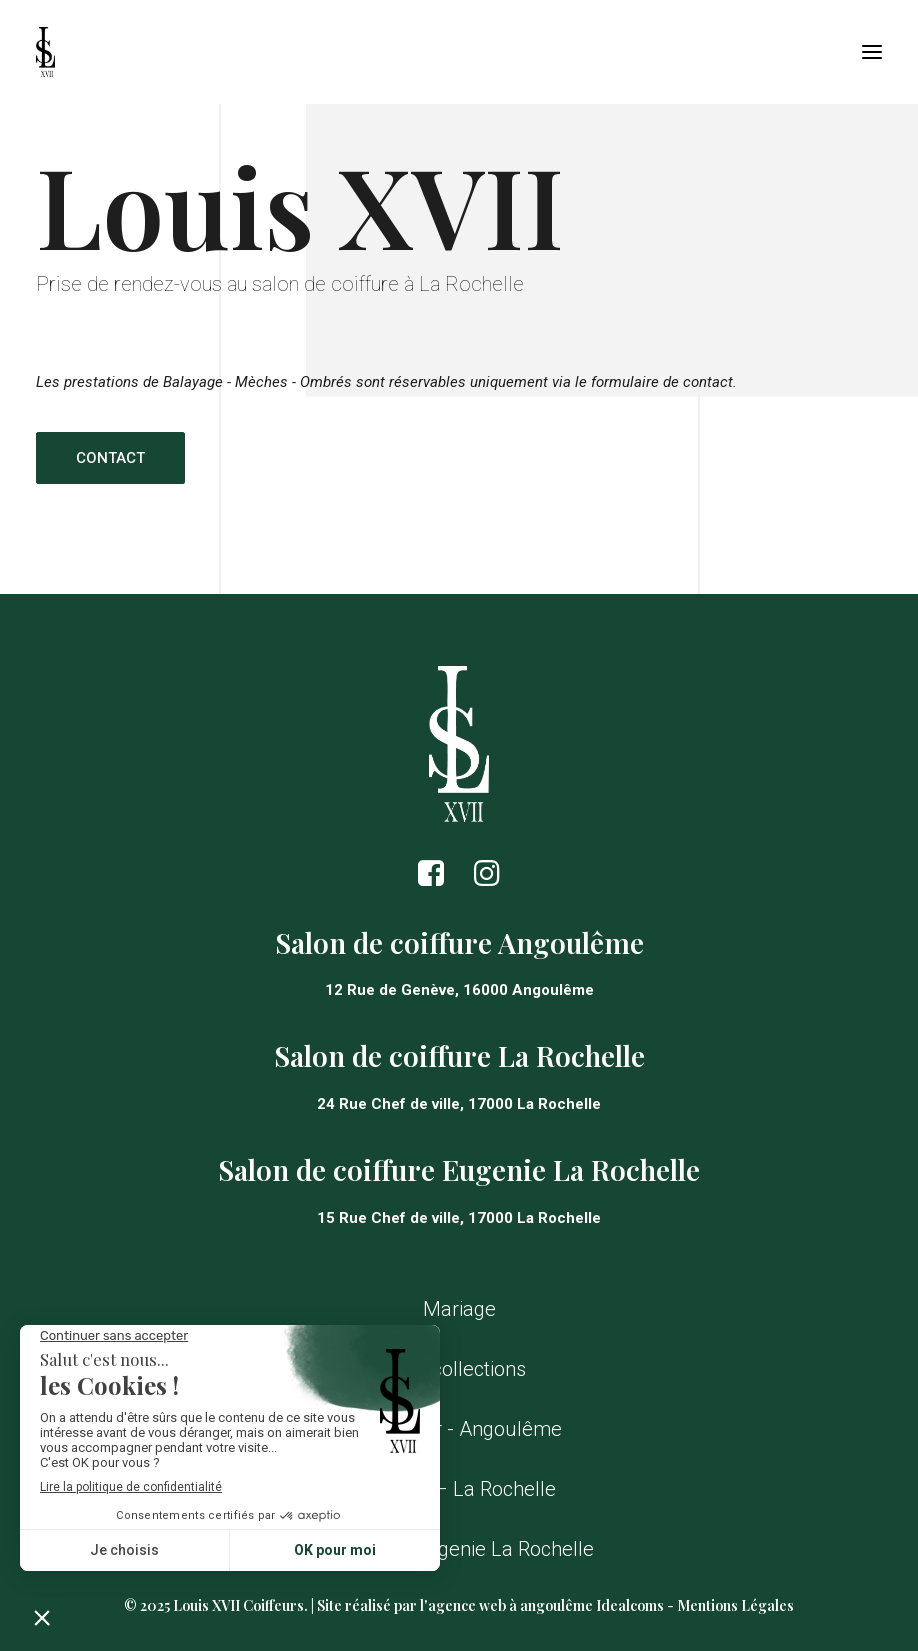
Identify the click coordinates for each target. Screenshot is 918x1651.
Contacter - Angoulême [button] (459, 1429)
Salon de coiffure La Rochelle (459, 1055)
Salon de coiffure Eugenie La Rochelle (459, 1169)
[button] (872, 52)
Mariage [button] (459, 1309)
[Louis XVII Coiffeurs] (45, 52)
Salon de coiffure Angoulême (459, 942)
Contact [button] (110, 458)
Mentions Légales (735, 1605)
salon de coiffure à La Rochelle (388, 284)
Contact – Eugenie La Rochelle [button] (459, 1549)
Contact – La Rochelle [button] (459, 1489)
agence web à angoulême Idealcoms (546, 1605)
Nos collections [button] (459, 1369)
